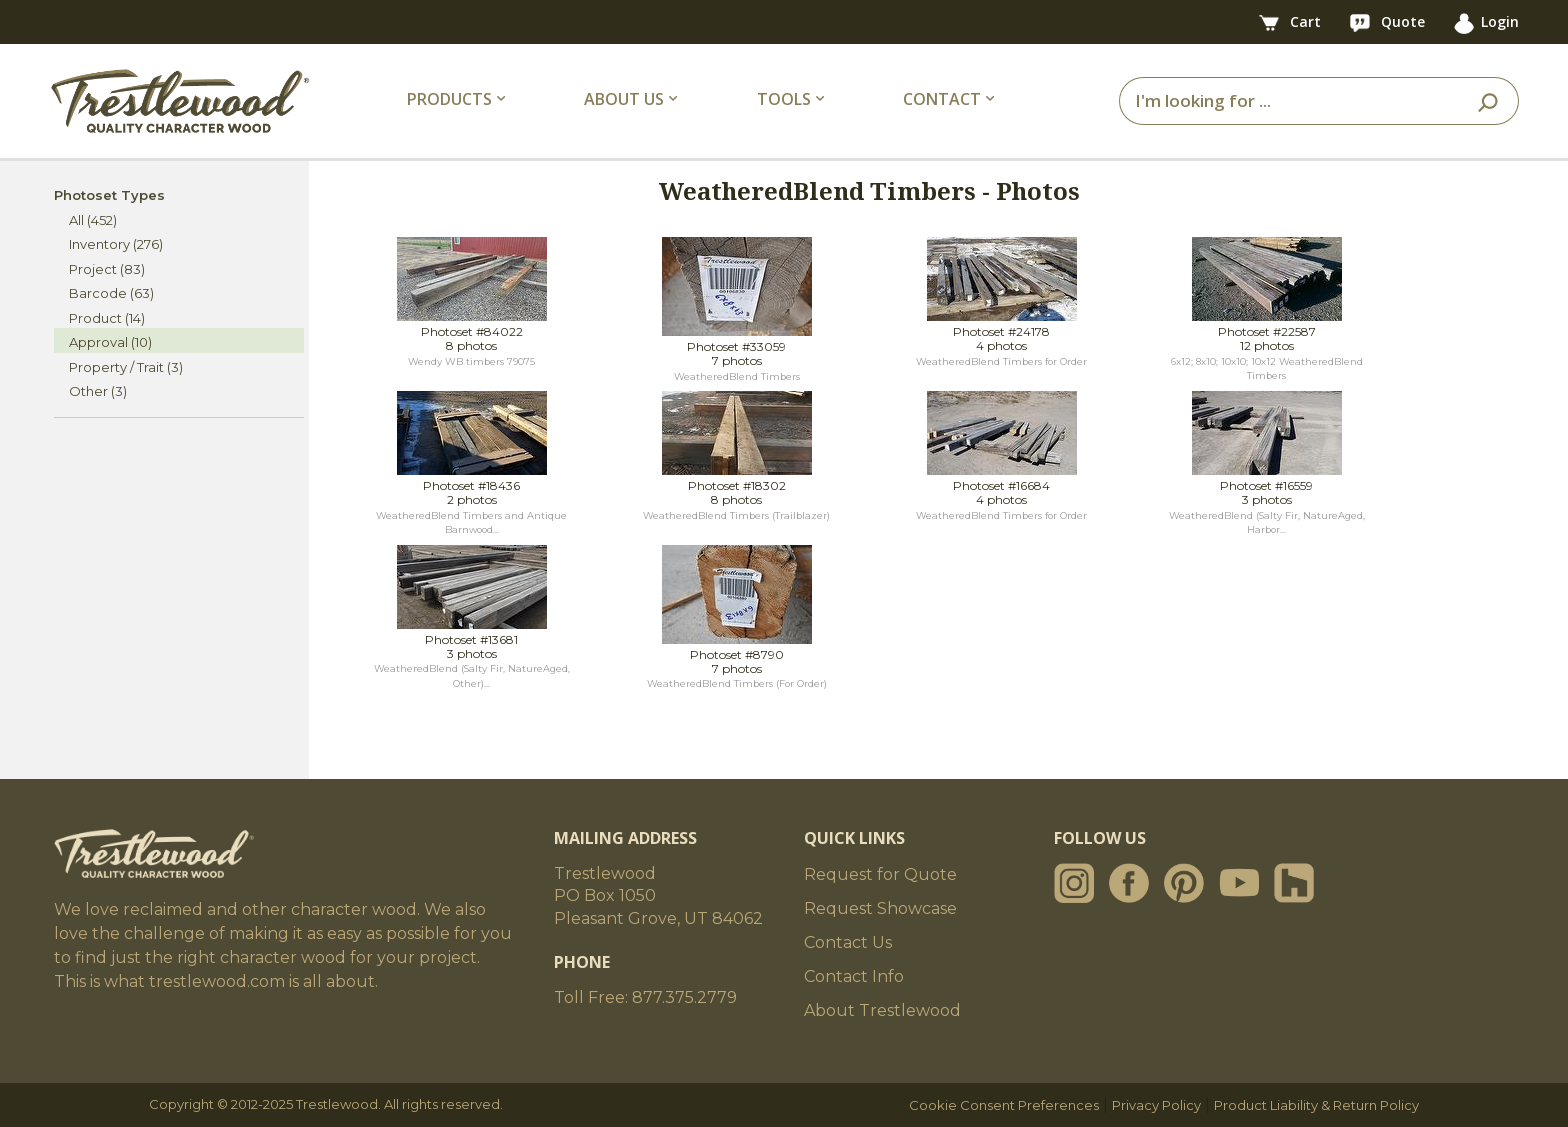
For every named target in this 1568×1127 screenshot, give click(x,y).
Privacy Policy (1156, 1105)
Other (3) (98, 391)
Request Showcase (880, 908)
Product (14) (107, 318)
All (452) (93, 220)
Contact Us (848, 942)
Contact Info (854, 976)
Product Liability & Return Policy (1316, 1105)
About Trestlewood (882, 1010)
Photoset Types (109, 195)
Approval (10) (110, 342)
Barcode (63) (111, 293)
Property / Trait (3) (126, 367)
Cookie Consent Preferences (1004, 1105)
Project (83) (107, 269)
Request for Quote (880, 874)
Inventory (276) (116, 244)
